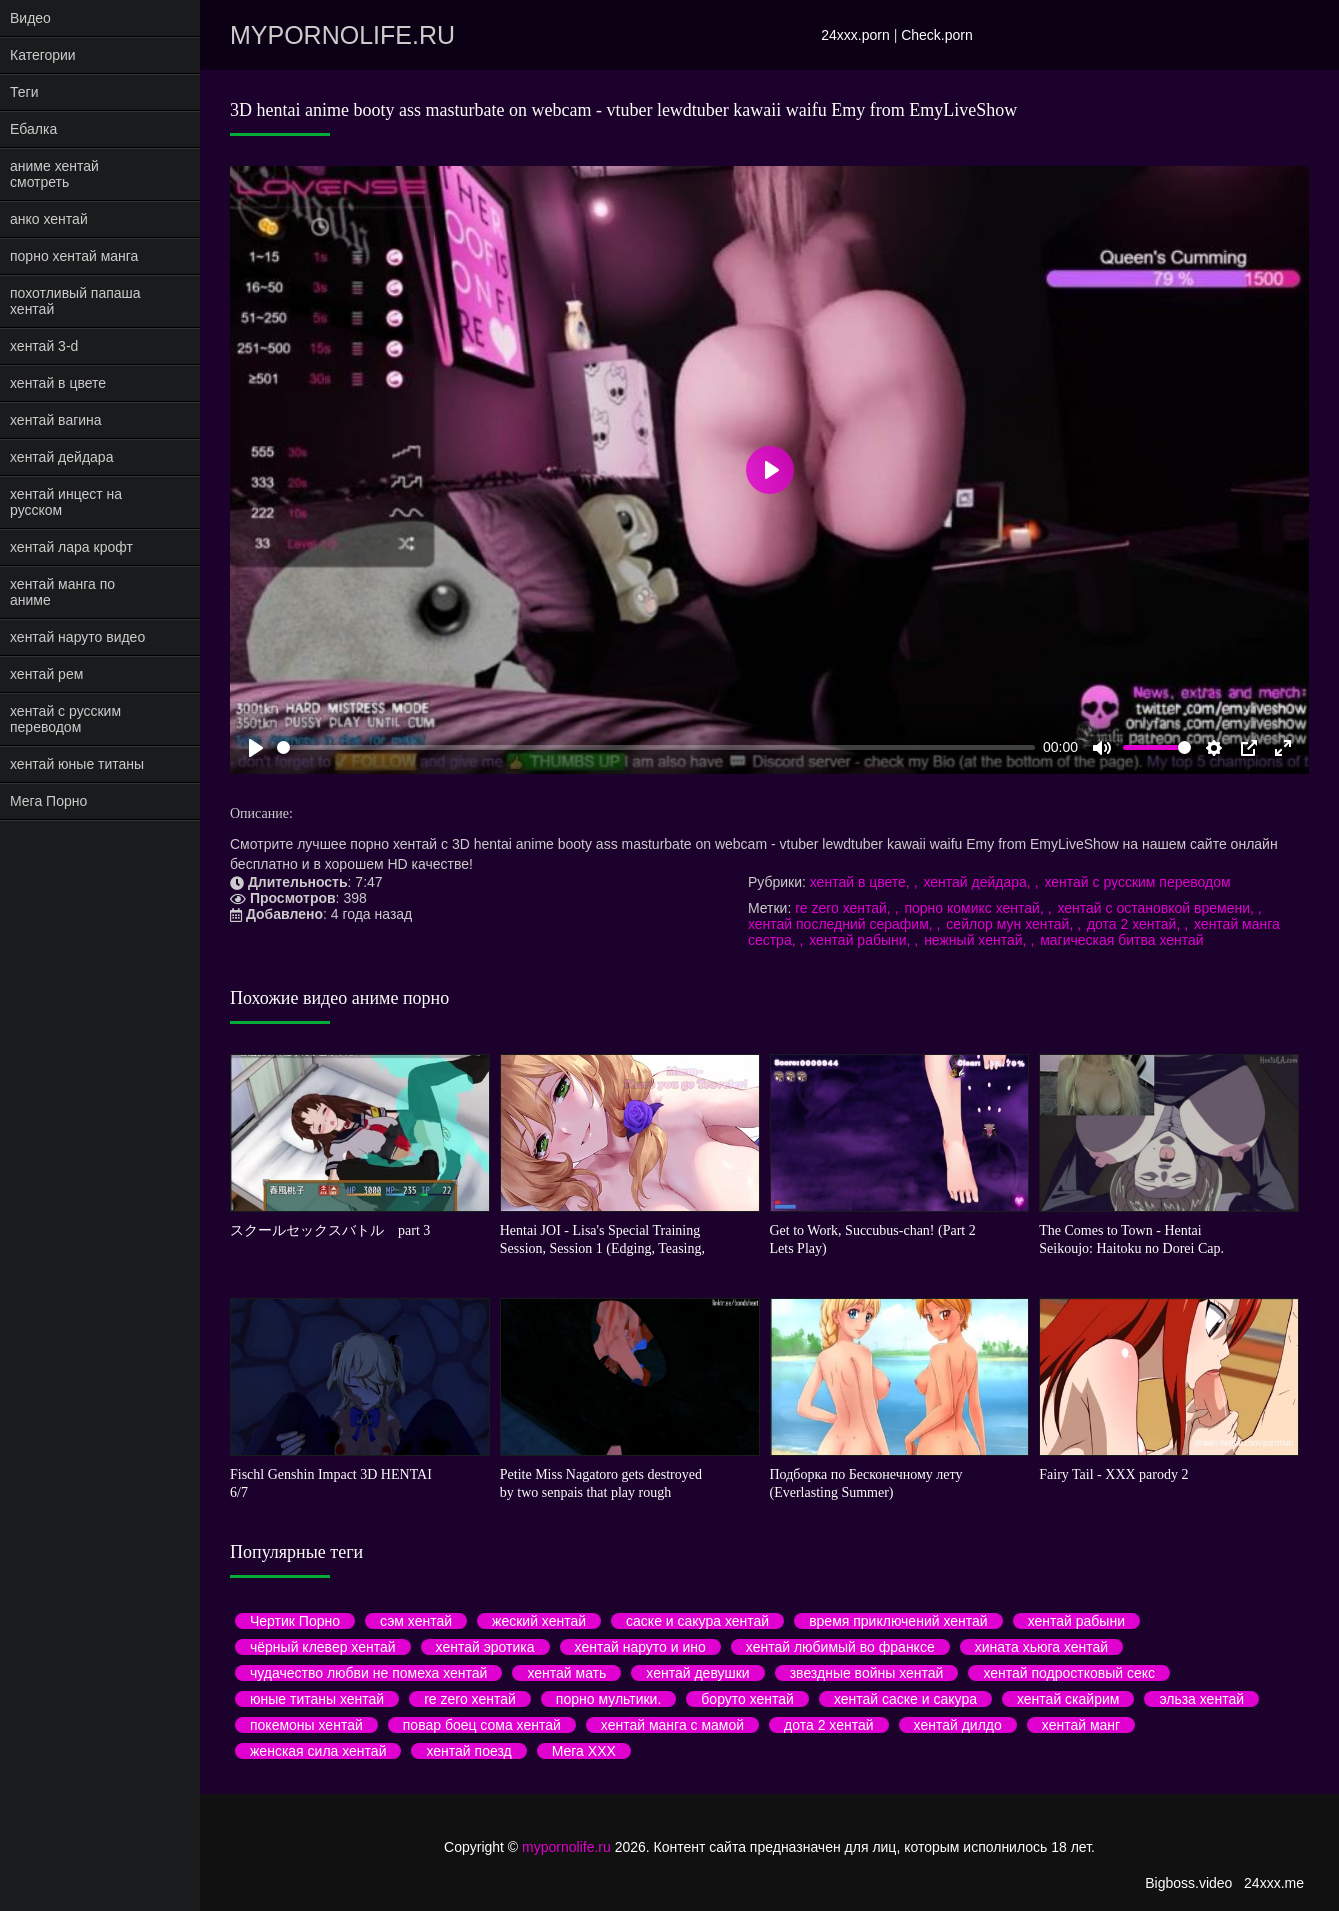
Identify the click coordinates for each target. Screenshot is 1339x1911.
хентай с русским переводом (65, 719)
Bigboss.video (1188, 1883)
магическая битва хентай (1122, 940)
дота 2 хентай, (1135, 924)
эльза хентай (1201, 1699)
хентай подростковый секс (1069, 1673)
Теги (24, 92)
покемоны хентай (306, 1725)
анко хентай (49, 219)
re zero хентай (470, 1699)
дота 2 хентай (828, 1725)
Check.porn (937, 35)
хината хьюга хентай (1041, 1647)
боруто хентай (747, 1699)
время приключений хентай (898, 1621)
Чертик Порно (295, 1621)
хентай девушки (697, 1673)
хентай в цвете (58, 383)
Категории (43, 55)
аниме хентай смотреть (54, 174)
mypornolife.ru (342, 35)
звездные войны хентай (867, 1673)
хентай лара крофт (71, 547)
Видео (30, 18)
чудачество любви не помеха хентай (368, 1673)
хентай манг (1081, 1725)
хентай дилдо (958, 1725)
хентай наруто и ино (640, 1647)
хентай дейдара (61, 457)
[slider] (656, 747)
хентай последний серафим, (842, 924)
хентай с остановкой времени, (1157, 908)
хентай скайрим (1068, 1699)
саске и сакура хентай (697, 1621)
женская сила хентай (318, 1751)
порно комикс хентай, (975, 908)
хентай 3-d (44, 346)
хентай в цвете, (862, 882)
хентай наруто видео (77, 637)
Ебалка (33, 129)
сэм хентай (416, 1621)
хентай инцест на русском (66, 502)
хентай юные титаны (77, 764)
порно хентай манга (74, 256)
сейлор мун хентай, (1011, 924)
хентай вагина (56, 420)
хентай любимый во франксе (840, 1647)
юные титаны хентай (317, 1699)
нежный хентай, (977, 940)
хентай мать (566, 1673)
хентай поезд (468, 1751)
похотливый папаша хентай (75, 301)
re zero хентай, (844, 908)
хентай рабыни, (861, 940)
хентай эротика (485, 1647)
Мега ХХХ (584, 1751)
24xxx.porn (855, 35)
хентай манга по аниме (62, 592)
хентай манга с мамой (672, 1725)
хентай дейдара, (978, 882)
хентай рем (46, 674)
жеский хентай (539, 1621)
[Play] (256, 748)
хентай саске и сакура (905, 1699)
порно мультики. (608, 1699)
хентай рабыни (1076, 1621)
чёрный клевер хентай (323, 1647)
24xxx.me (1274, 1883)
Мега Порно (48, 801)
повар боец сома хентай (482, 1725)
